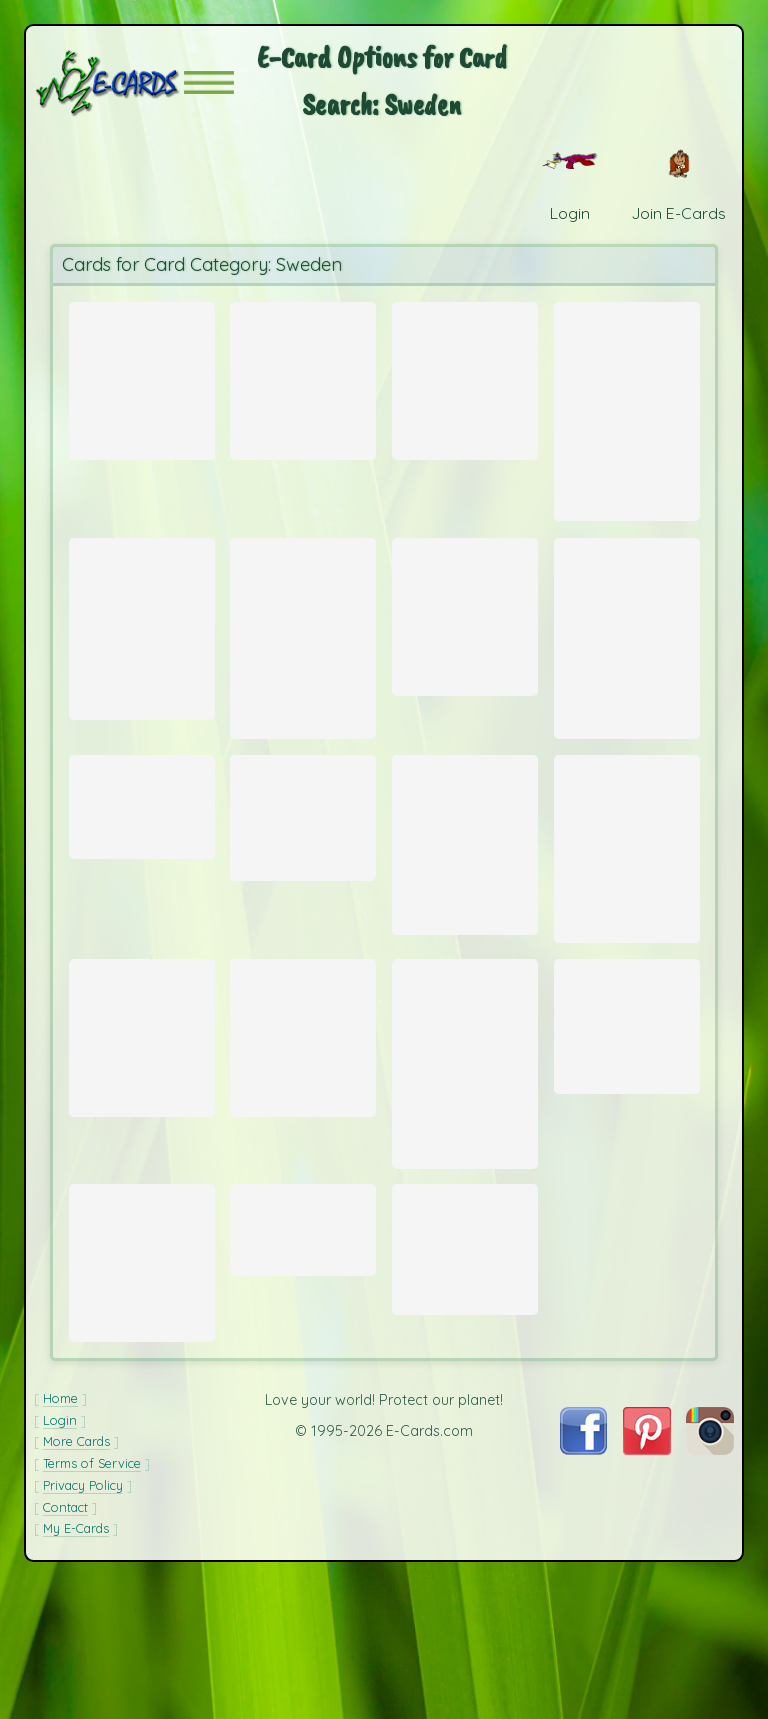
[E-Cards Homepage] (109, 82)
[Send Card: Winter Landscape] (465, 1138)
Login (60, 1553)
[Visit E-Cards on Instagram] (710, 1582)
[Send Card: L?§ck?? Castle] (142, 1109)
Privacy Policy (83, 1618)
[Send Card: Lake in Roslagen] (303, 864)
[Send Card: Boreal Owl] (303, 664)
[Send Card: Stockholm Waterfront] (303, 1323)
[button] (209, 82)
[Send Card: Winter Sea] (627, 412)
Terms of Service (92, 1596)
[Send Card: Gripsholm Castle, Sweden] (465, 1345)
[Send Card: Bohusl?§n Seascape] (627, 664)
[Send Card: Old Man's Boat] (465, 895)
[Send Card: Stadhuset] (142, 851)
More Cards (76, 1575)
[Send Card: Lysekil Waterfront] (142, 654)
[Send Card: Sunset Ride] (303, 377)
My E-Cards (76, 1661)
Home (60, 1531)
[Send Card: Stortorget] (627, 899)
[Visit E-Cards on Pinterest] (647, 1582)
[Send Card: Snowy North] (142, 377)
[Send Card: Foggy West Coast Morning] (142, 1361)
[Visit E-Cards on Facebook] (583, 1582)
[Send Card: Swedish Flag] (627, 1096)
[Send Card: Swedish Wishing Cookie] (465, 377)
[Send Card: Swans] (303, 1109)
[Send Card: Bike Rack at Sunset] (465, 640)
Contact (65, 1640)
